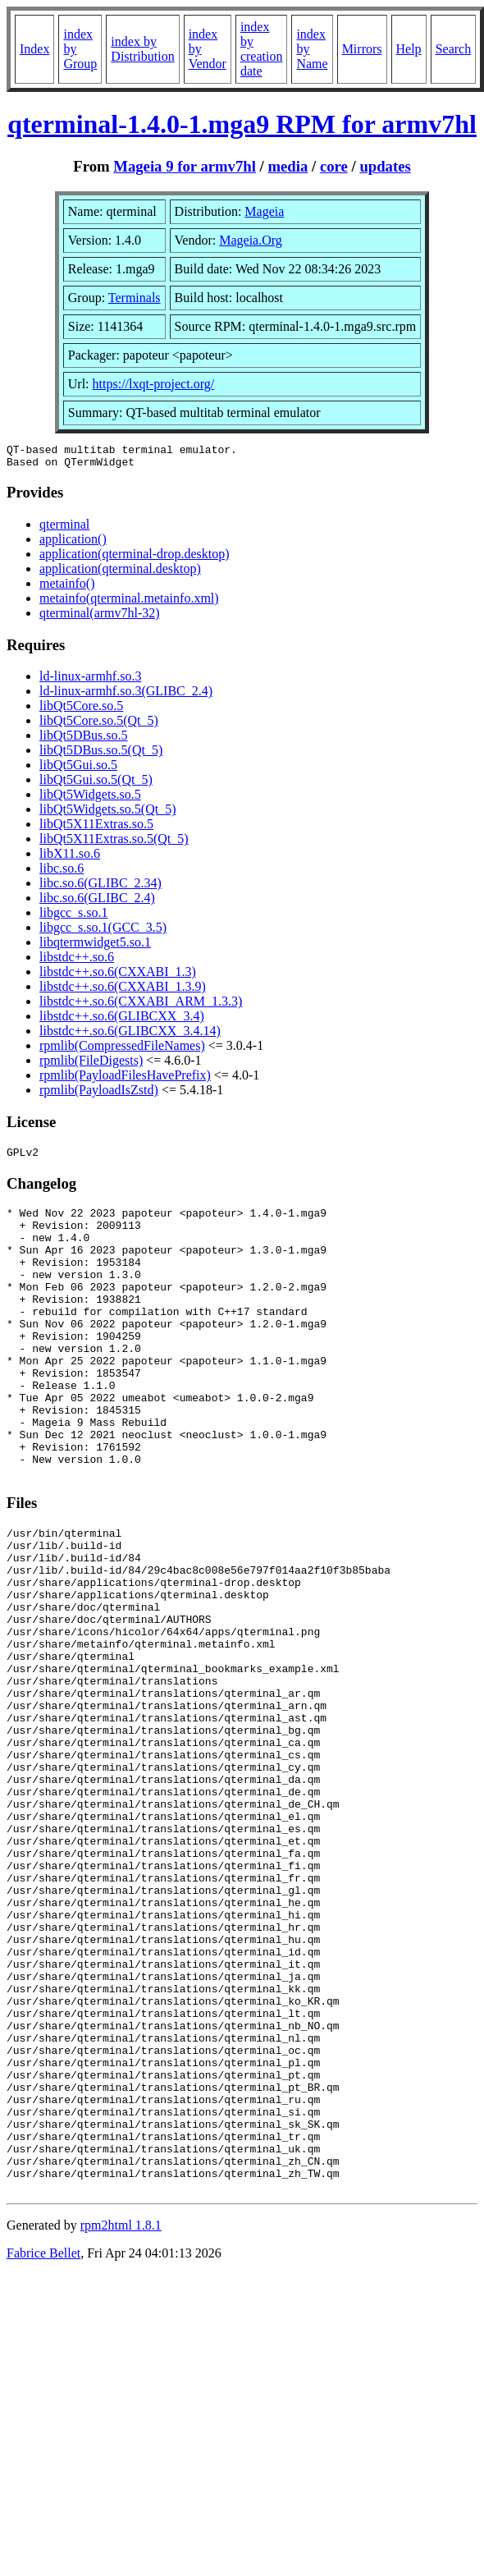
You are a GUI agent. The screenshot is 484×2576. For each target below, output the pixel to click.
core (334, 166)
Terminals (134, 298)
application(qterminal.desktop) (120, 573)
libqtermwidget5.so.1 (95, 947)
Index (34, 49)
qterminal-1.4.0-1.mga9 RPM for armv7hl (242, 124)
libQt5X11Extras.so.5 (96, 829)
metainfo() (67, 588)
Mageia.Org (250, 240)
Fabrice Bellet (43, 2448)
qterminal (64, 529)
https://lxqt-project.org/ (154, 384)
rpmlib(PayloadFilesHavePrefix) (125, 1080)
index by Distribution (142, 48)
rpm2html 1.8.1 (121, 2420)
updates (384, 166)
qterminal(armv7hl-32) (99, 618)
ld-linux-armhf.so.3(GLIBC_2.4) (125, 696)
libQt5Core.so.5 (81, 710)
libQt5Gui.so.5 (78, 770)
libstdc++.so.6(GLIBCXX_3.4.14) (130, 1036)
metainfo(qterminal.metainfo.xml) (129, 603)
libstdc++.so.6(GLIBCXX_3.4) (121, 1021)
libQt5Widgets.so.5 (90, 799)
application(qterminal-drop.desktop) (134, 559)
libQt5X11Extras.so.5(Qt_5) (114, 843)
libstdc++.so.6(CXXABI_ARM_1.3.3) (140, 1006)
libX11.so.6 (69, 858)
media (287, 166)
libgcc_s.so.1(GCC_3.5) (103, 932)
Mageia (264, 211)
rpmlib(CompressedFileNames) (122, 1050)
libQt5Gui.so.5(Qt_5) (96, 784)
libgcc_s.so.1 (73, 917)
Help (409, 49)
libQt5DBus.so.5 (83, 740)
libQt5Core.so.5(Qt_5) (98, 725)
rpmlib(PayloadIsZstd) (98, 1095)
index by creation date (261, 49)
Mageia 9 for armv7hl (184, 166)
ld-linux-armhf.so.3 (90, 681)
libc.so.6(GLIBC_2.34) (100, 888)
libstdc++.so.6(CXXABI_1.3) (117, 976)
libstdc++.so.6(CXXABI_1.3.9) (122, 991)
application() (73, 544)
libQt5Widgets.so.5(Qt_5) (107, 814)
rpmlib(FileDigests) (91, 1065)
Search (454, 49)
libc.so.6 (61, 873)
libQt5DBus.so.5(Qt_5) (100, 755)
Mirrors (362, 49)
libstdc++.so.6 (76, 962)
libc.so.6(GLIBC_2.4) (97, 903)
